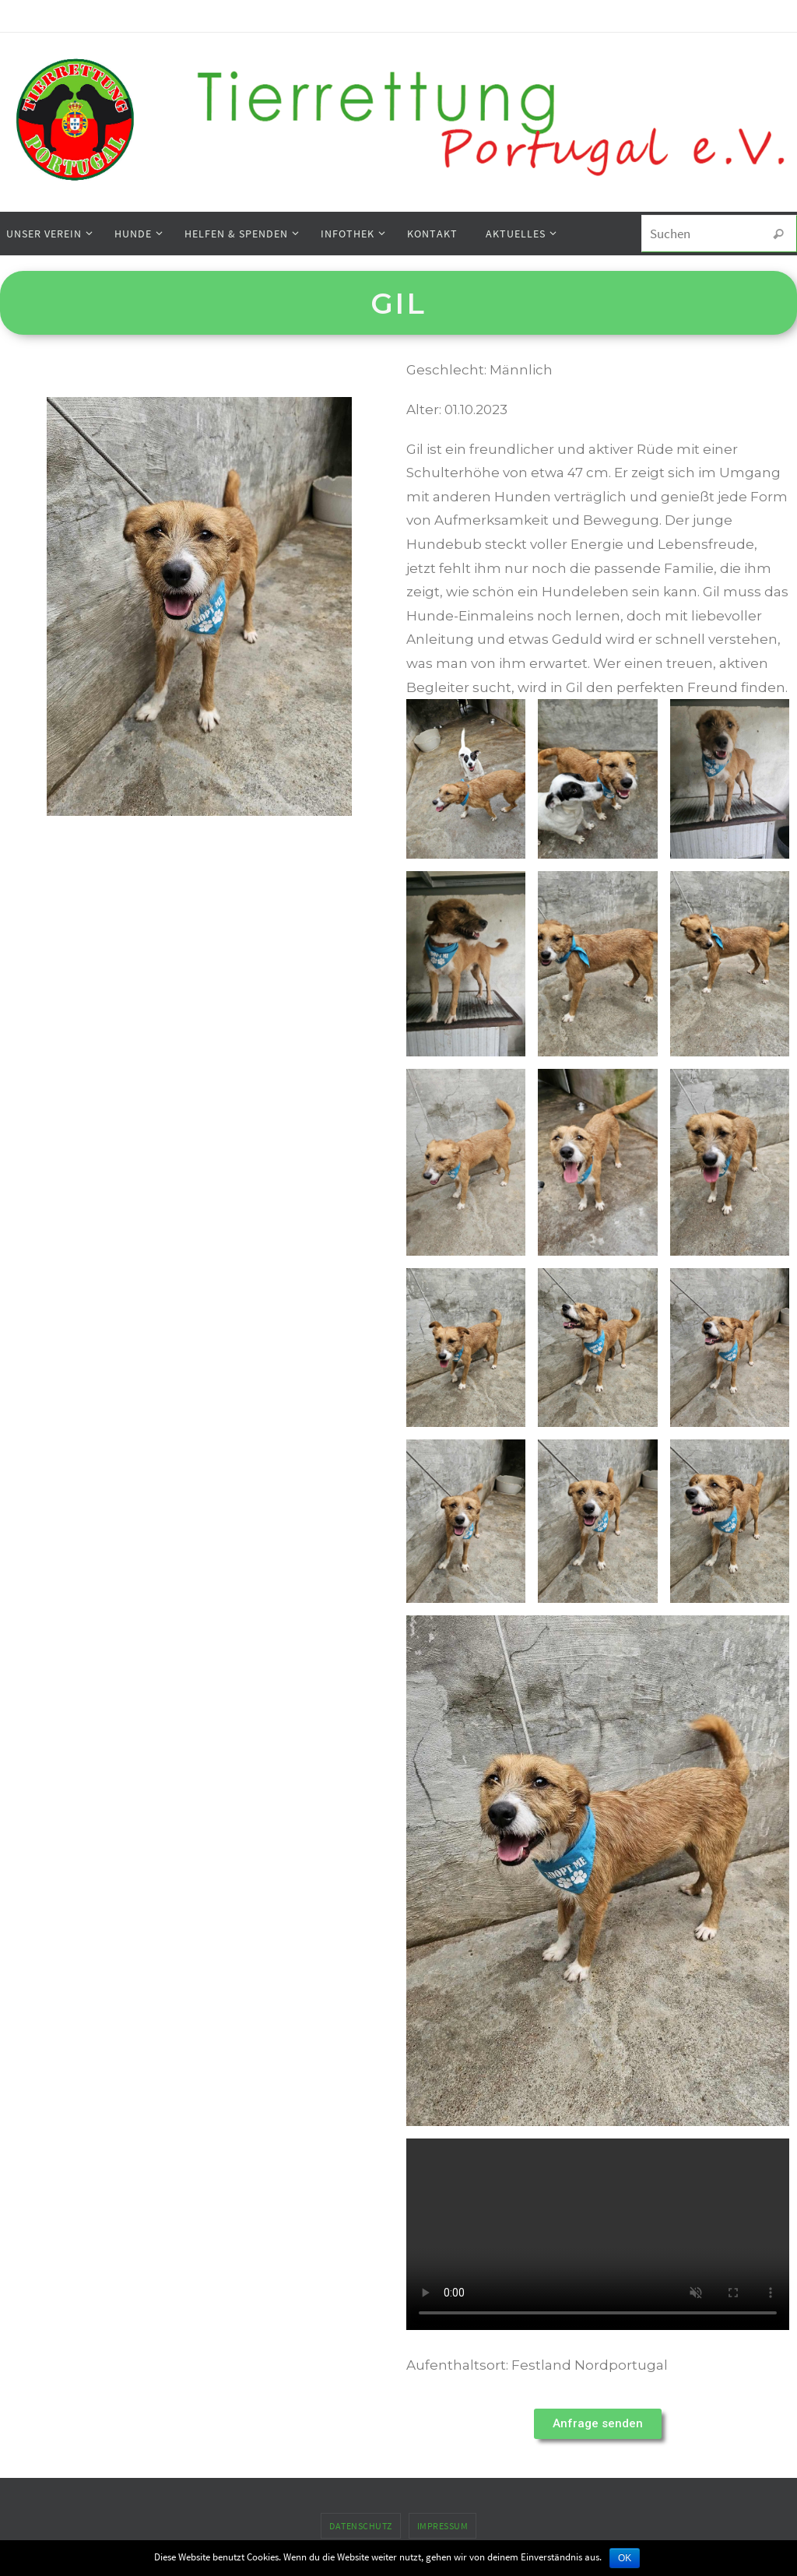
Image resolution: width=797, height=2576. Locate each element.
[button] (598, 2424)
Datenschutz (360, 2526)
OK (624, 2558)
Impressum (443, 2526)
